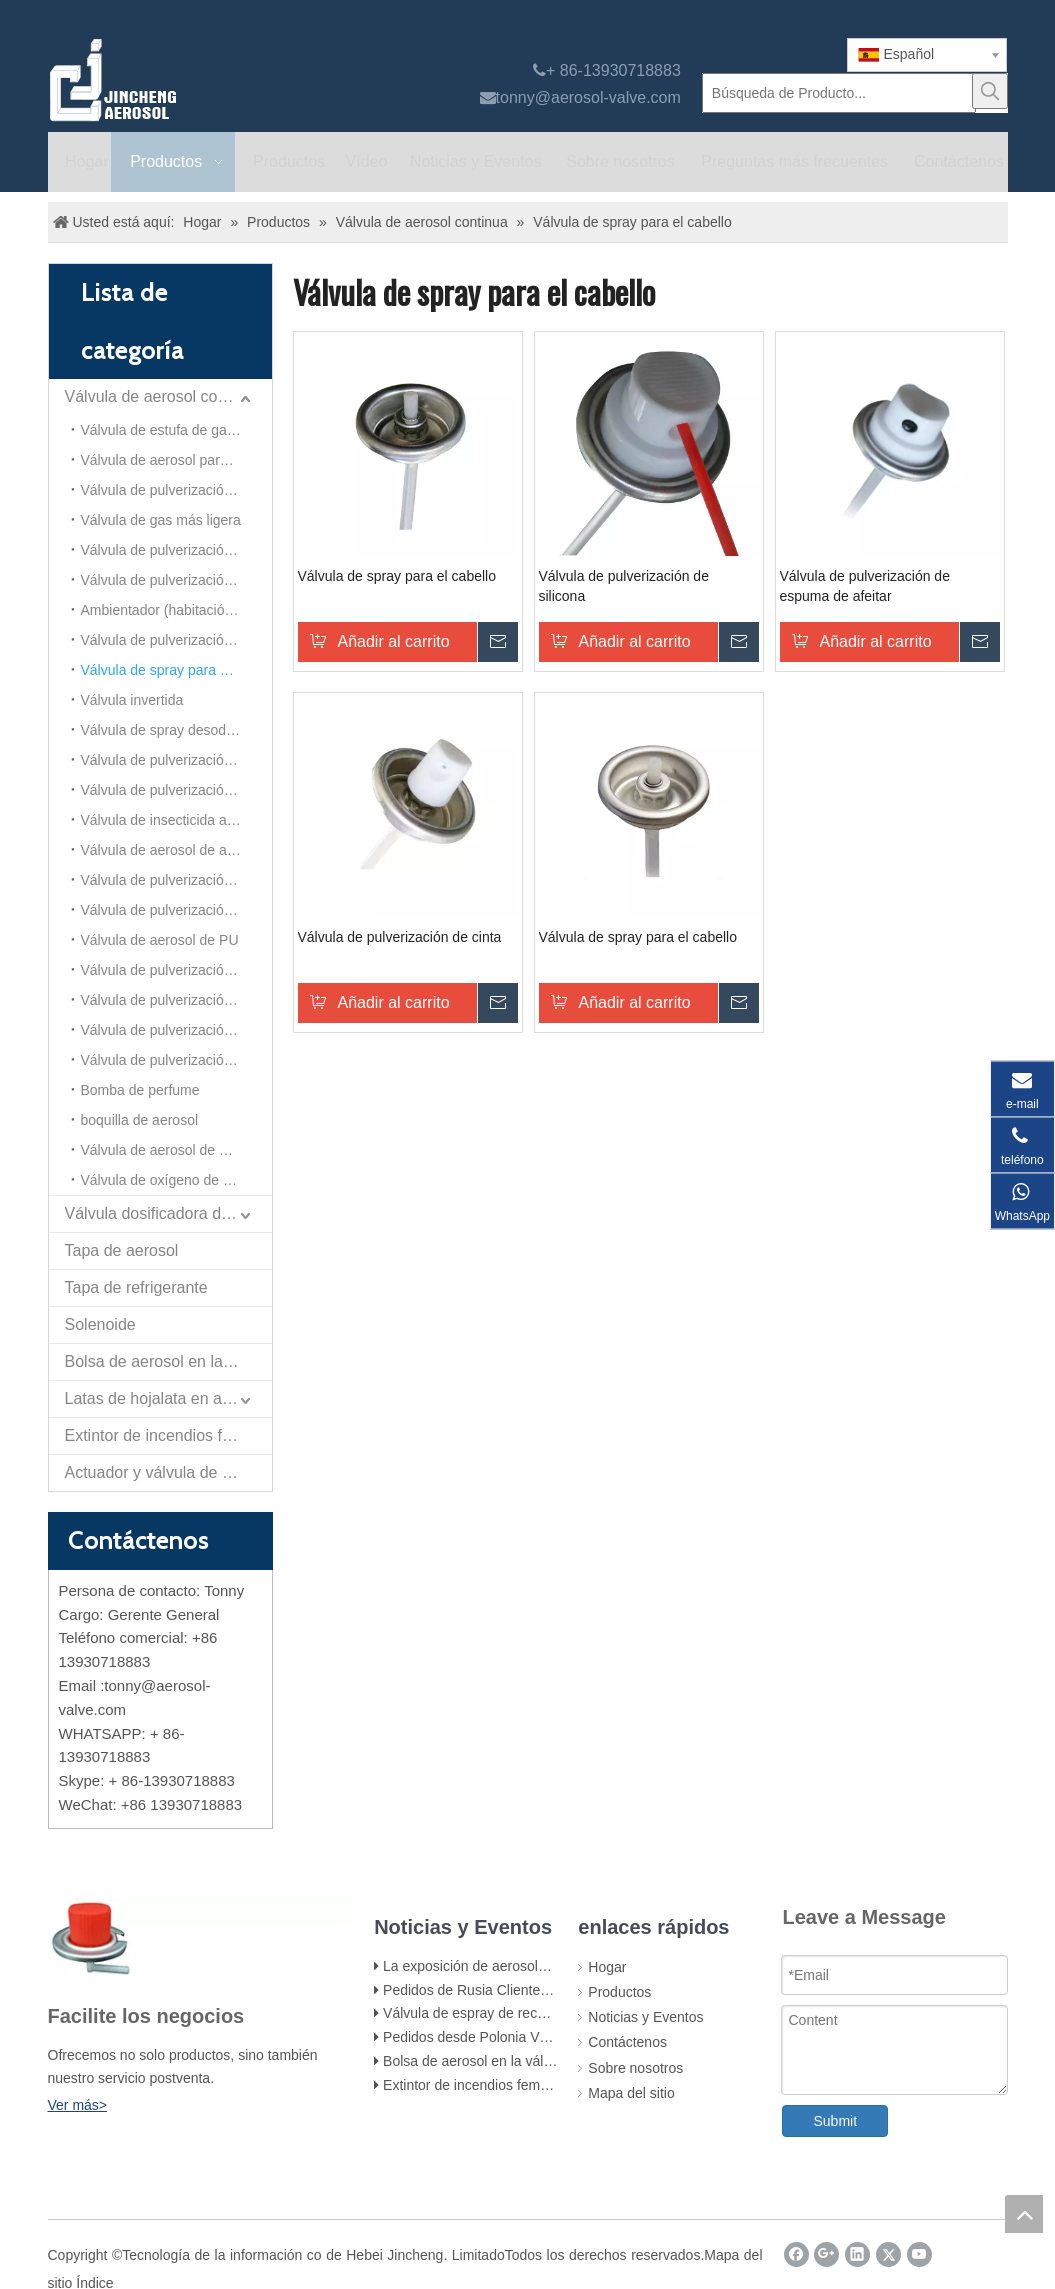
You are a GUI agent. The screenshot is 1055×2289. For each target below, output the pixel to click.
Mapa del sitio (631, 2093)
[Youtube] (919, 2254)
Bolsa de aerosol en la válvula (168, 1361)
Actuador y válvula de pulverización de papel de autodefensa (168, 1472)
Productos (619, 1992)
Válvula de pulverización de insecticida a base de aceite (176, 550)
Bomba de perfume (140, 1090)
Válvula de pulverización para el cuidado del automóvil (176, 760)
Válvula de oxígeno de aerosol (175, 1180)
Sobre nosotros (635, 2068)
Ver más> (78, 2105)
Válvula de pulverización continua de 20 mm (176, 790)
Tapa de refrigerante (136, 1287)
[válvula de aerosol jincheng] (219, 80)
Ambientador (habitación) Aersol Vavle (176, 610)
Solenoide (100, 1324)
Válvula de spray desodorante (173, 730)
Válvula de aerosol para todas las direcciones (176, 460)
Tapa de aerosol (122, 1250)
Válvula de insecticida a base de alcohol (176, 820)
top (1024, 2214)
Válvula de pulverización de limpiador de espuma (176, 880)
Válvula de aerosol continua (163, 396)
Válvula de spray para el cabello (176, 670)
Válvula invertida (132, 700)
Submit (835, 2121)
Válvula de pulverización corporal (176, 640)
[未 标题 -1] (201, 1938)
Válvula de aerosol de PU (160, 940)
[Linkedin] (857, 2254)
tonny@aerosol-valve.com (588, 97)
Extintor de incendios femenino (168, 1435)
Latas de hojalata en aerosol (165, 1398)
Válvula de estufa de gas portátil (176, 430)
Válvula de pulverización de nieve (176, 1060)
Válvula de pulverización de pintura (176, 490)
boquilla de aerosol (140, 1120)
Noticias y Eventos (645, 2017)
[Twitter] (888, 2254)
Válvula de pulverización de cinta (176, 970)
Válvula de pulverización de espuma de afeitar (176, 1000)
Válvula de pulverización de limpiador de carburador (176, 580)
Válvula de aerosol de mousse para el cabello (176, 1150)
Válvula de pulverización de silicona (176, 1030)
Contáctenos (627, 2042)
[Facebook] (796, 2254)
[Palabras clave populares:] (990, 91)
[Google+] (826, 2254)
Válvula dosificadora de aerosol (168, 1213)
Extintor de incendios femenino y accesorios (519, 2085)
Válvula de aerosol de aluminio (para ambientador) (176, 850)
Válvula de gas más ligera (161, 520)
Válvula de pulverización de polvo (176, 910)
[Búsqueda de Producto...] (839, 93)
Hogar (607, 1967)
